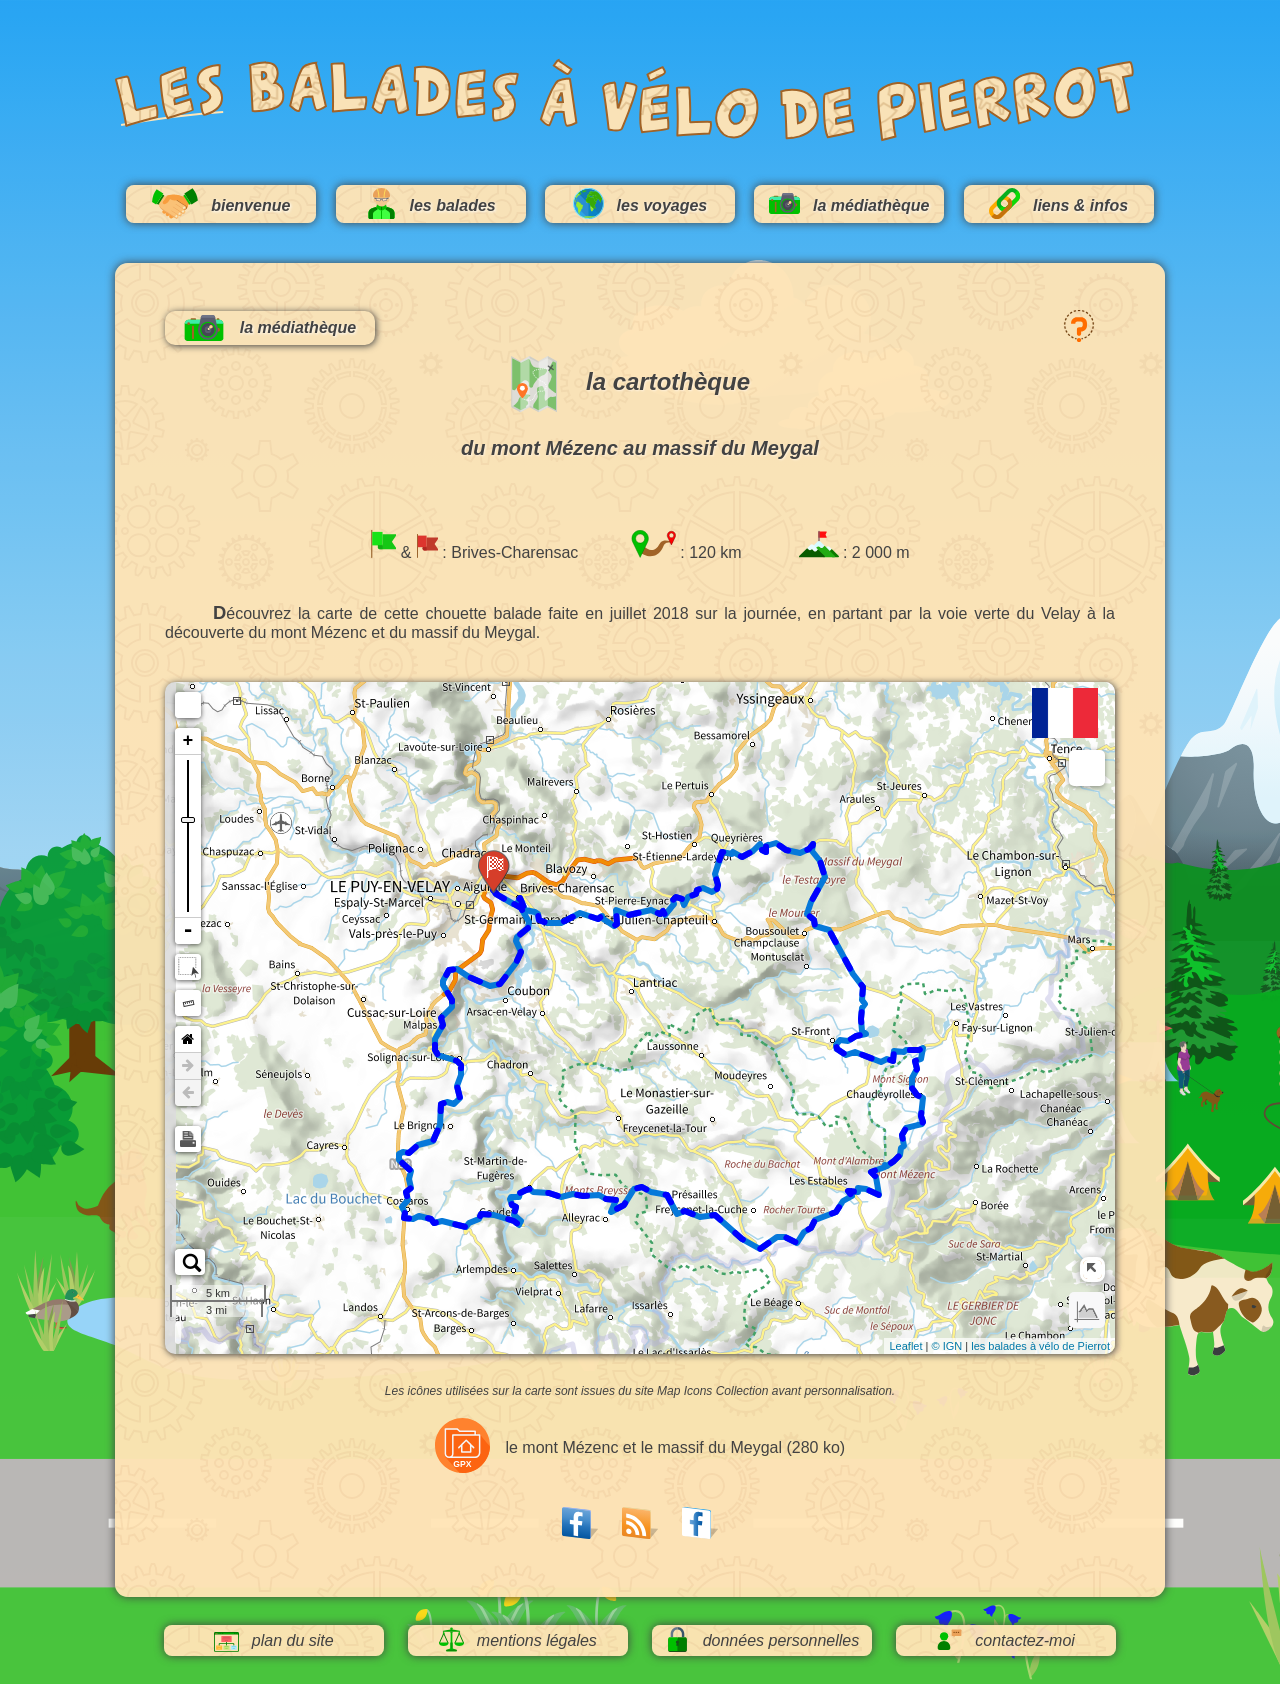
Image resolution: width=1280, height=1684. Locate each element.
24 (394, 1148)
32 (464, 1217)
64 (875, 1186)
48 (658, 1185)
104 (714, 881)
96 (793, 844)
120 (507, 892)
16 (449, 1052)
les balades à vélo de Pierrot (1040, 1346)
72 (911, 1085)
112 (616, 910)
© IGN (946, 1346)
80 (841, 1046)
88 (834, 938)
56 (773, 1229)
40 (547, 1186)
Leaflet (905, 1346)
